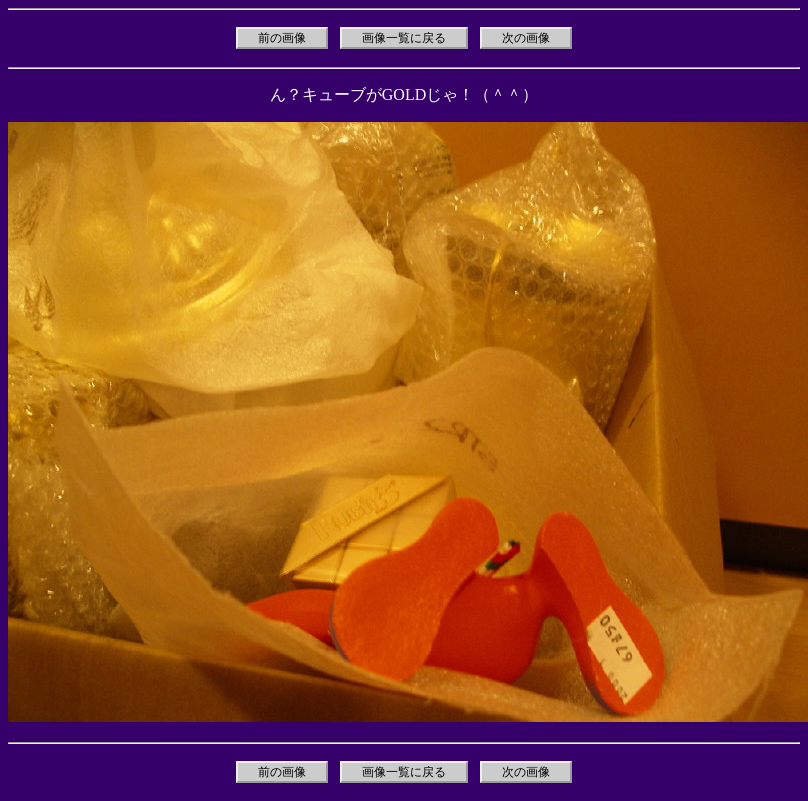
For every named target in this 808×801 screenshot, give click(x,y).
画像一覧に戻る (404, 38)
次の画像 (526, 38)
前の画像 (282, 38)
